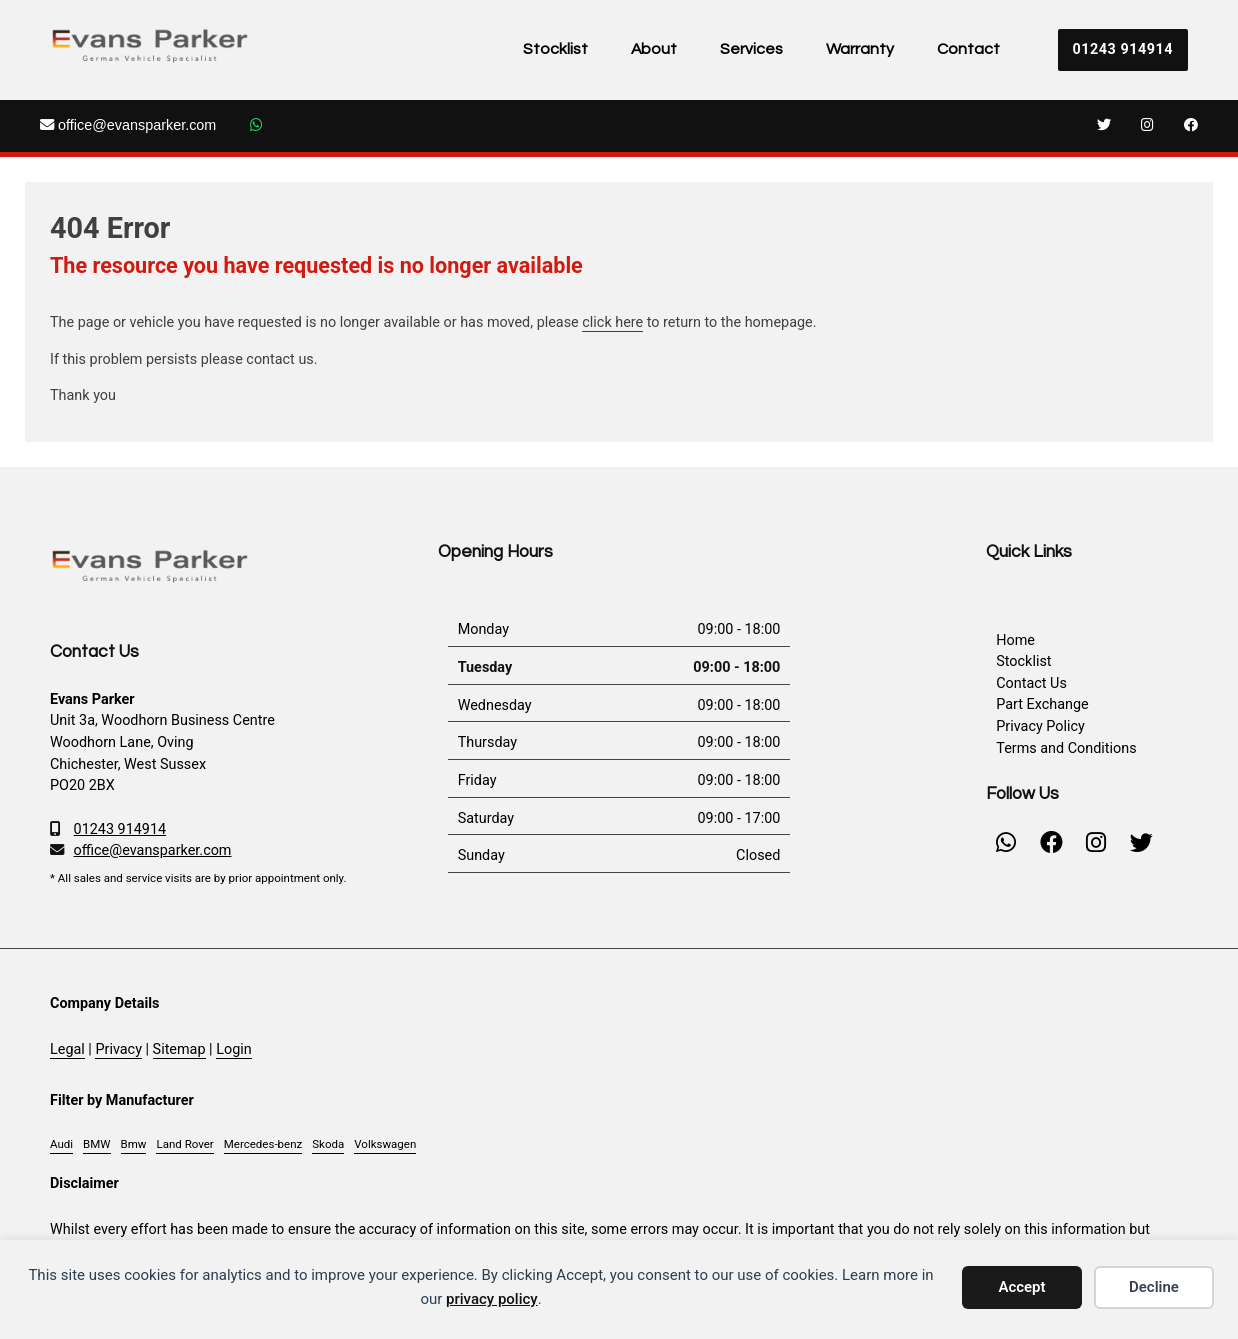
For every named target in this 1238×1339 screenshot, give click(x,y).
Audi (61, 1144)
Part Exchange (1042, 704)
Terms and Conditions (1066, 748)
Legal (67, 1049)
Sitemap (179, 1049)
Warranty (860, 49)
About (654, 49)
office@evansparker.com (128, 125)
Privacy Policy (1040, 726)
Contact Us (1031, 683)
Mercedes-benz (263, 1144)
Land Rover (184, 1144)
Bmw (134, 1144)
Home (1015, 640)
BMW (96, 1144)
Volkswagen (385, 1144)
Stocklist (555, 49)
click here (612, 322)
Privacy (118, 1049)
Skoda (328, 1144)
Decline (1154, 1287)
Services (751, 49)
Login (234, 1049)
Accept (1021, 1287)
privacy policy (492, 1299)
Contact (968, 49)
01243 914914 (1123, 49)
